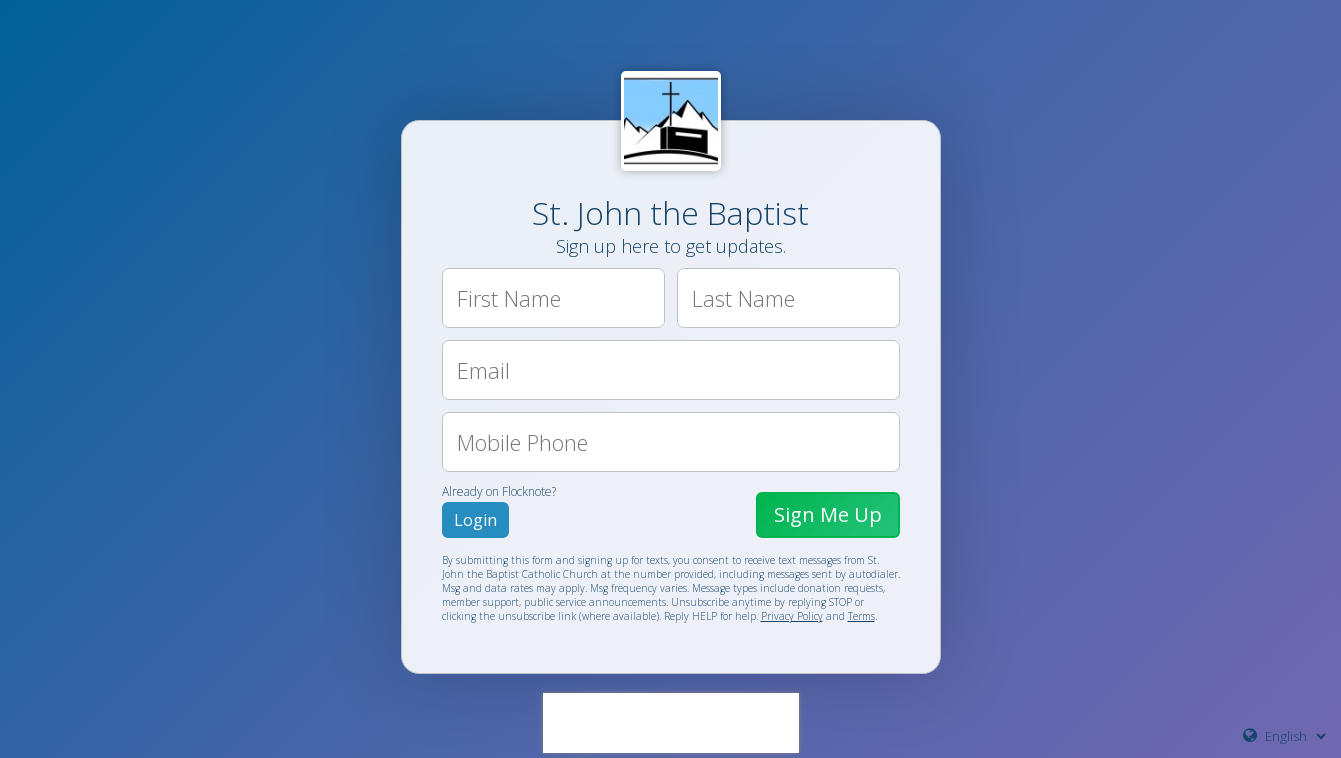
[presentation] (671, 723)
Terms (861, 616)
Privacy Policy (792, 616)
